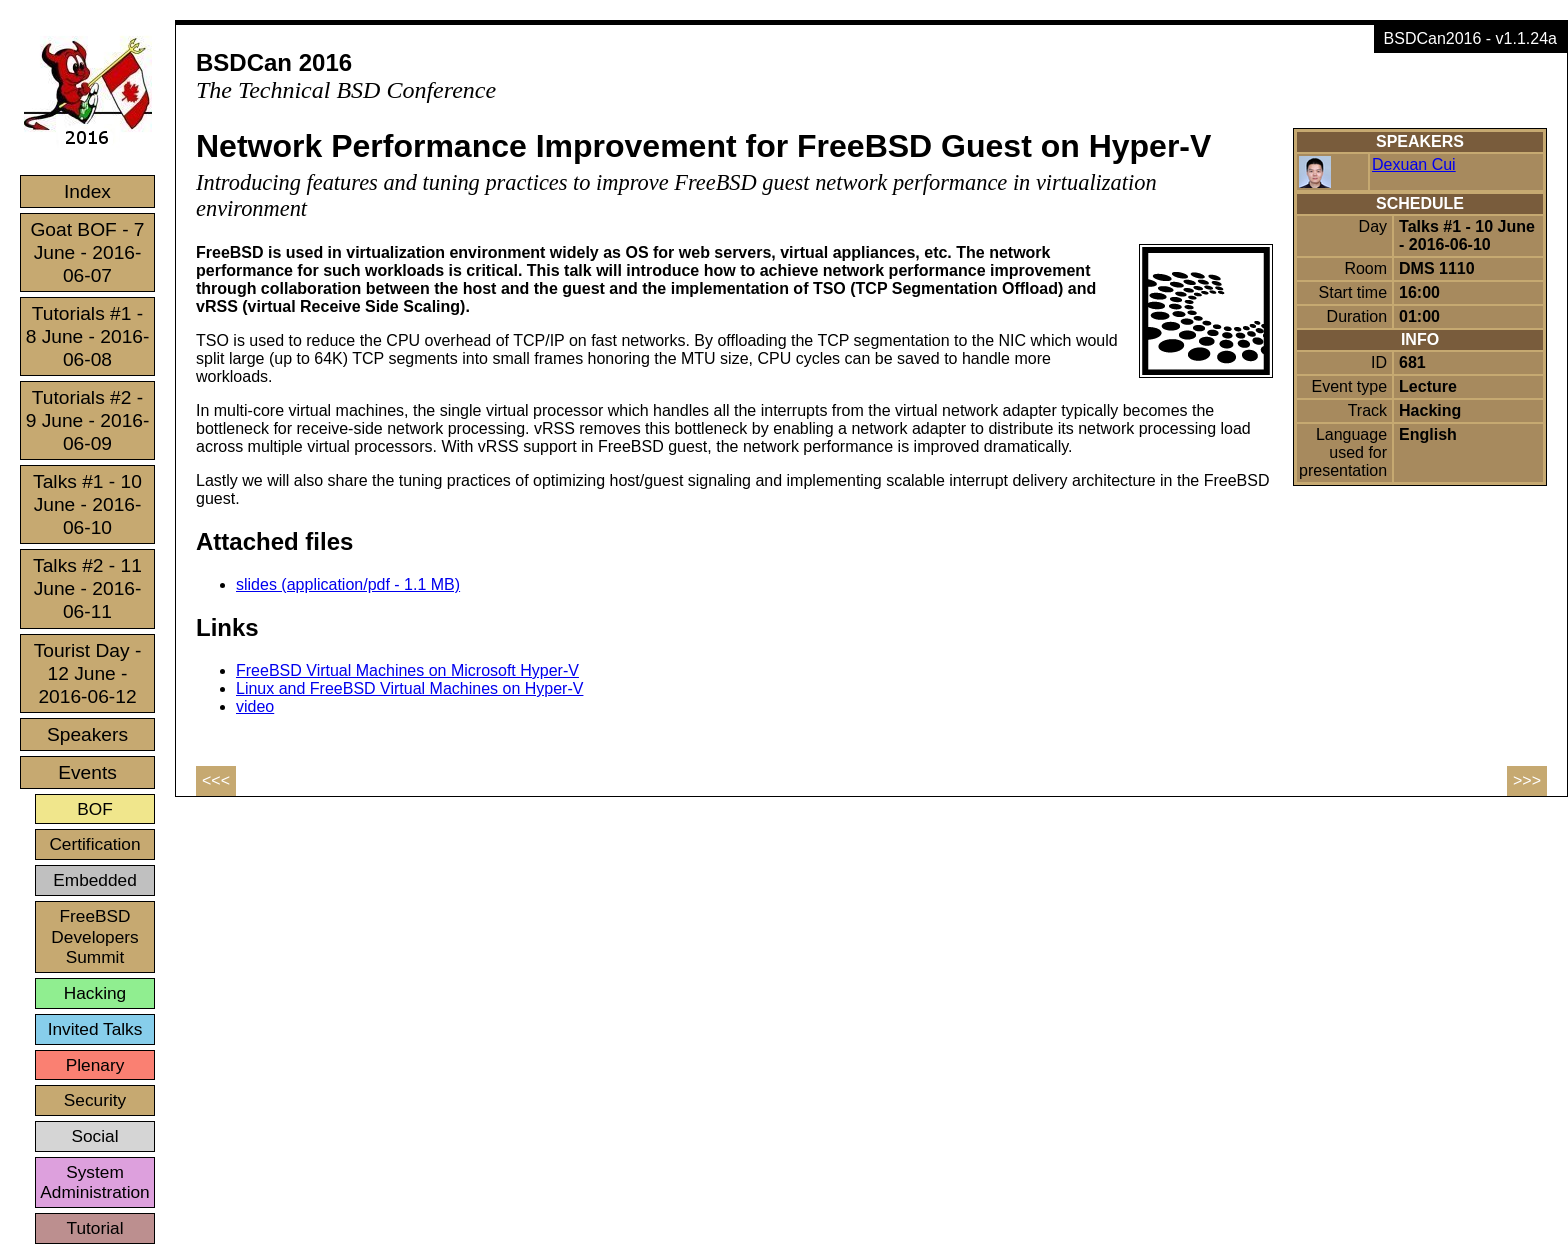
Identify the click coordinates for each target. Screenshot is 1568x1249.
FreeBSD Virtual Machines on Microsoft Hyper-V (407, 670)
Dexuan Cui (1414, 164)
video (255, 706)
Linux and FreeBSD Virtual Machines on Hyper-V (409, 688)
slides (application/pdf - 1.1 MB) (348, 584)
